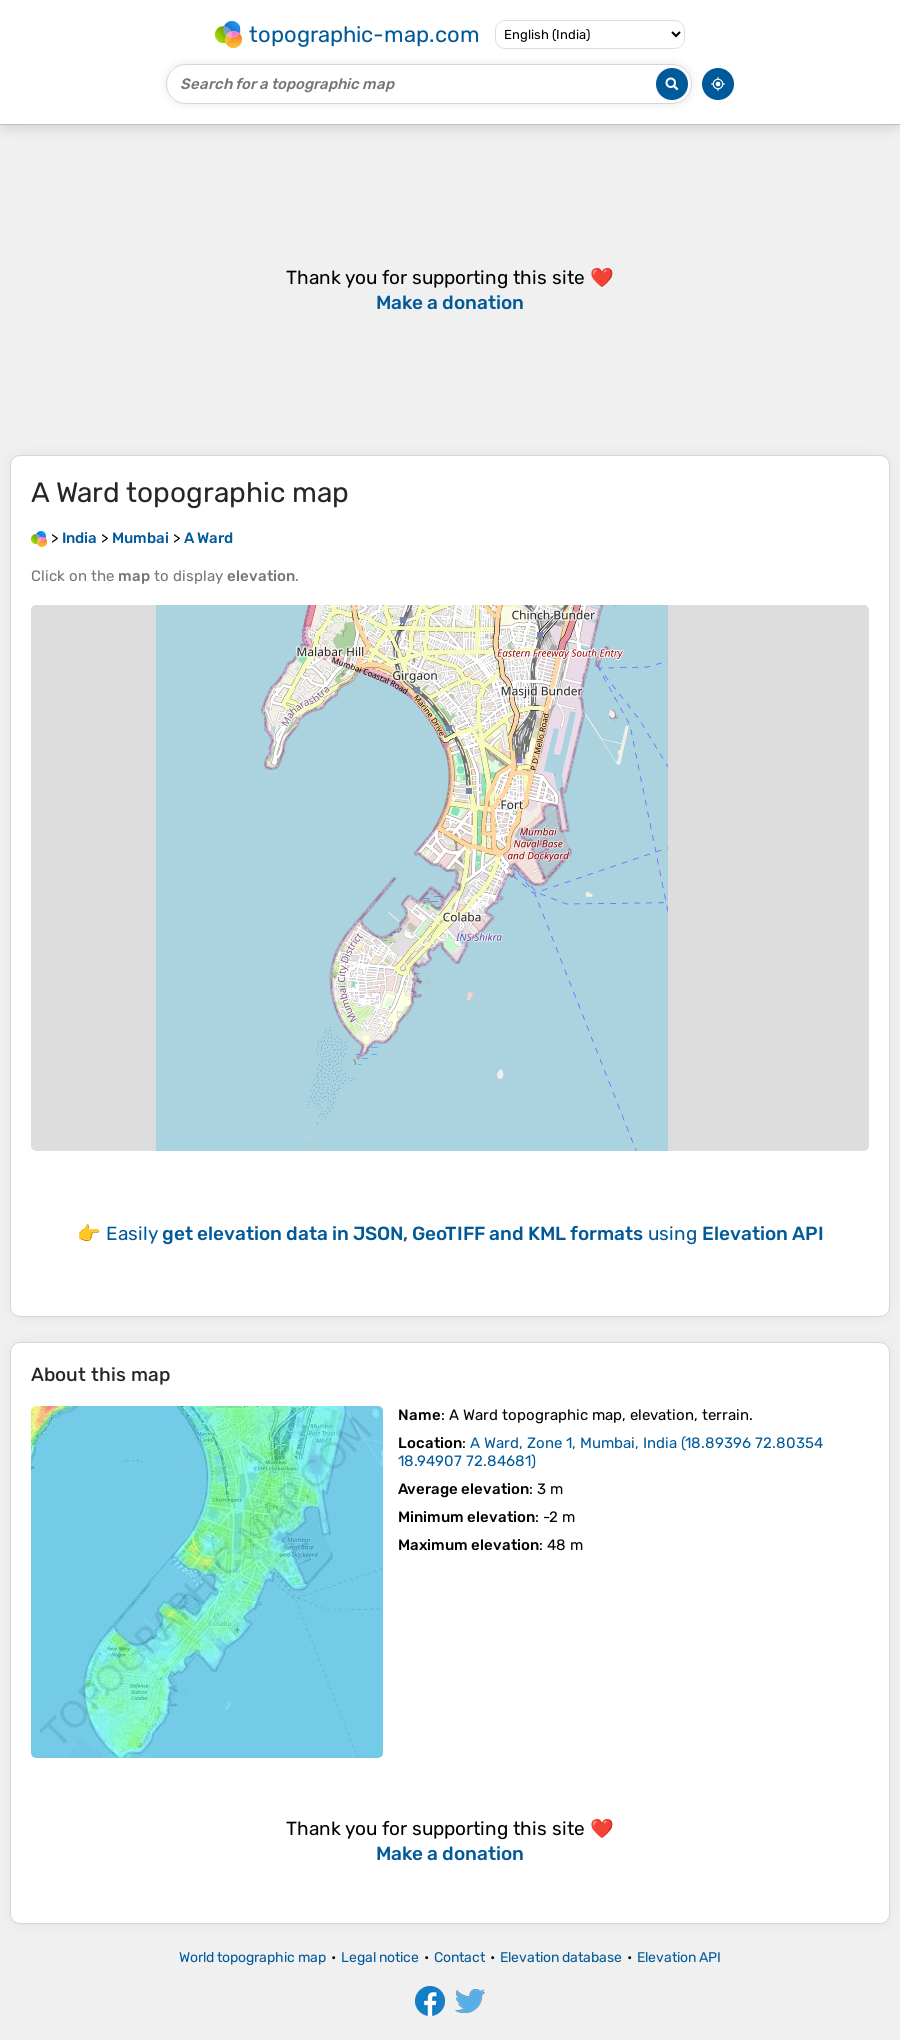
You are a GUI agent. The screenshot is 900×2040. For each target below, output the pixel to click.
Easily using (465, 1233)
